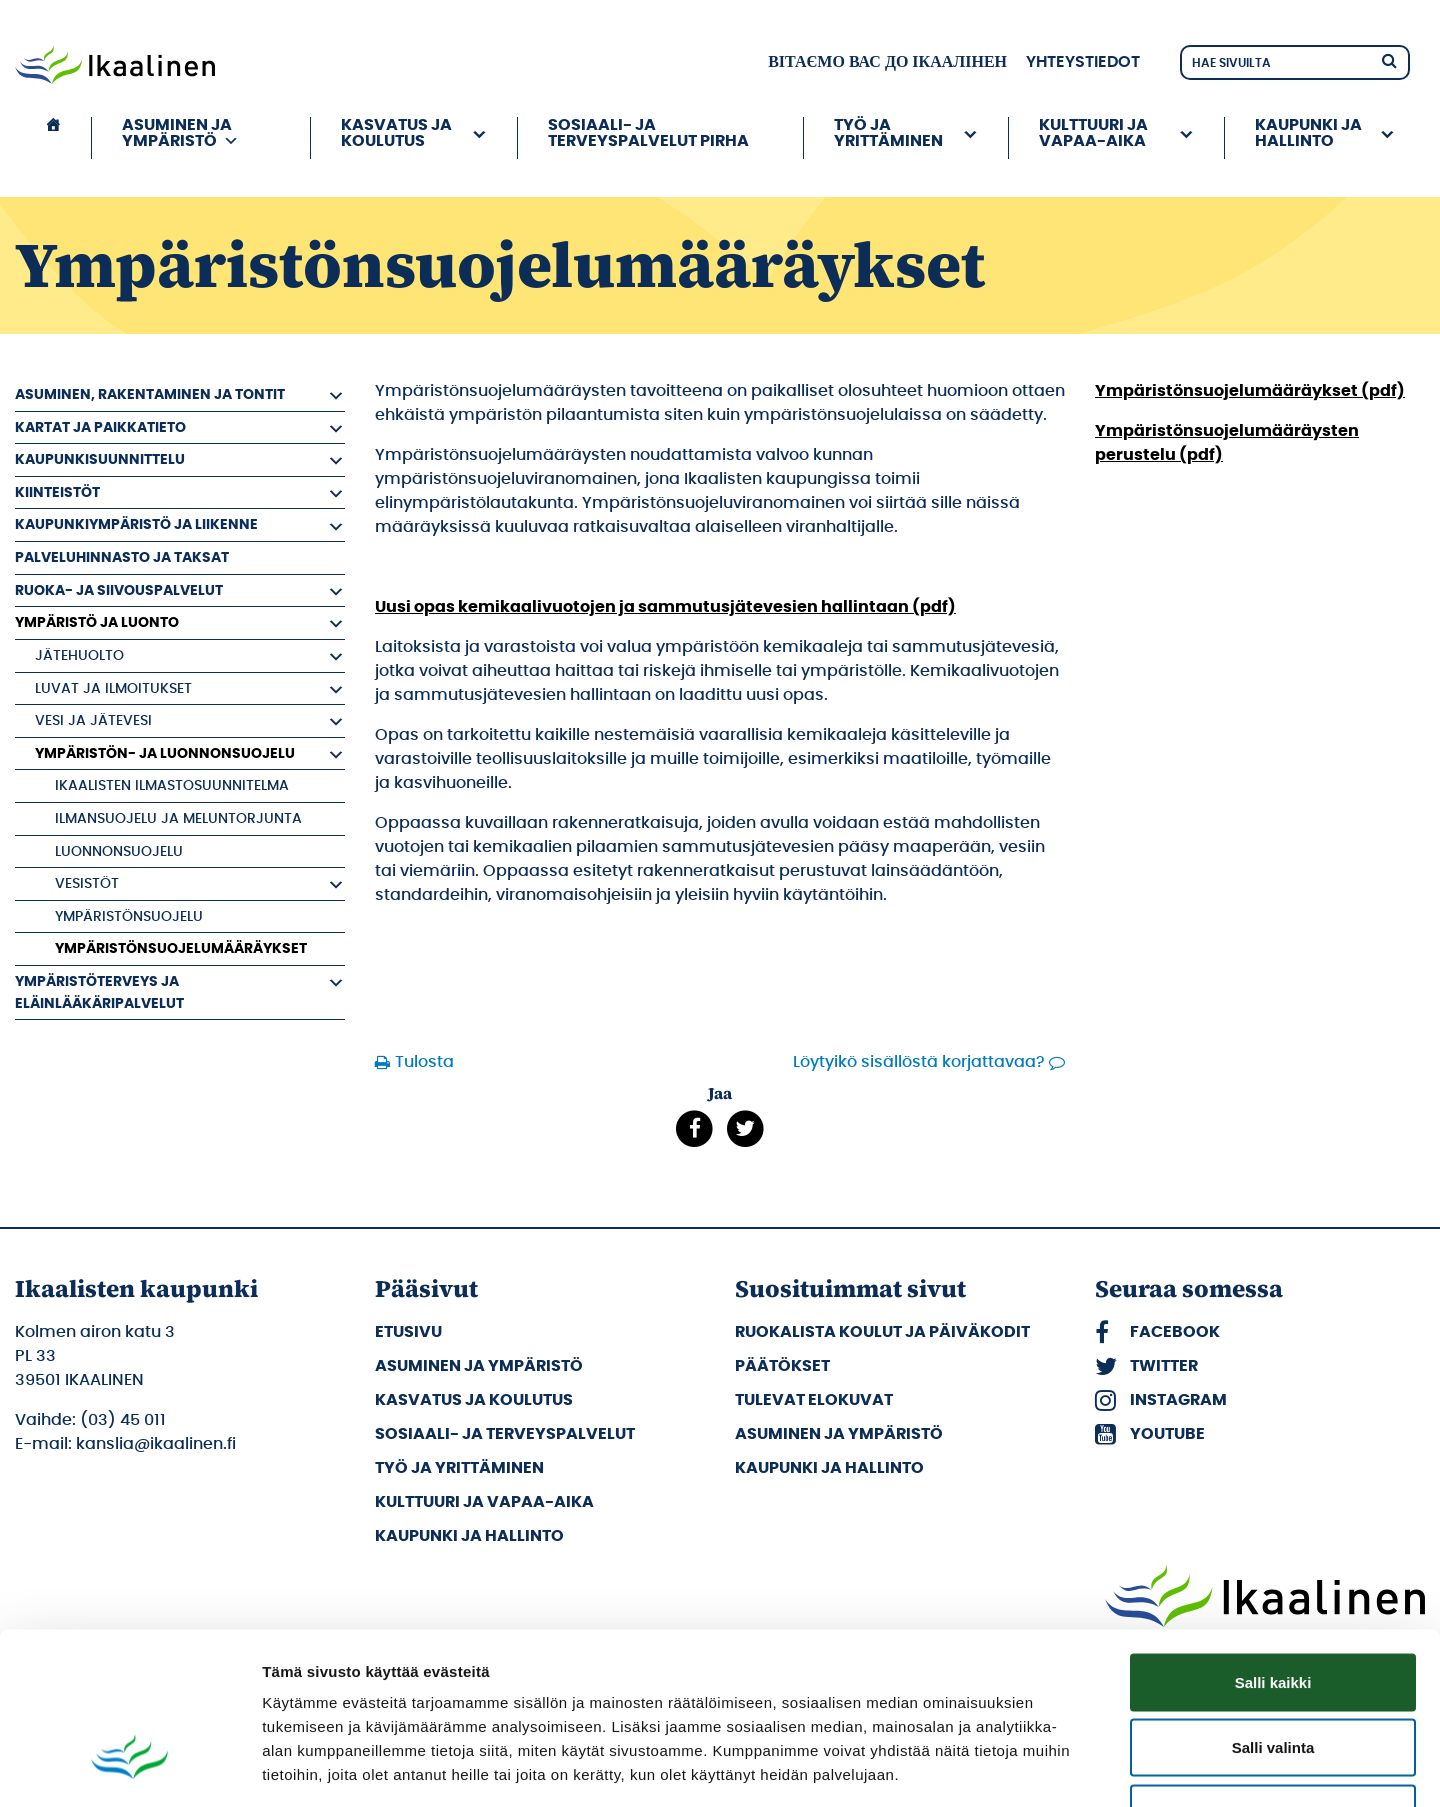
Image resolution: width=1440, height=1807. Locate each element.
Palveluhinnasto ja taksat (122, 557)
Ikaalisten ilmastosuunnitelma (172, 785)
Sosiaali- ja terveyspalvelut (505, 1434)
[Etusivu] (53, 138)
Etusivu (408, 1332)
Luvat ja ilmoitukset (113, 688)
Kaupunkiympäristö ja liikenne (136, 524)
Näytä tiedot (1069, 1767)
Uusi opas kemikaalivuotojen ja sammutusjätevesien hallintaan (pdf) (665, 607)
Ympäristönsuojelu (129, 916)
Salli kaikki (1273, 1544)
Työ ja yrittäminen (888, 133)
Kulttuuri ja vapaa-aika (1093, 133)
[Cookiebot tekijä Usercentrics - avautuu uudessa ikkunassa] (129, 1768)
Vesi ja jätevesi (93, 720)
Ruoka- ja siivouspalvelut (119, 590)
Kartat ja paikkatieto (100, 427)
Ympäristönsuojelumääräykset (181, 948)
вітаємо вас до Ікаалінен (887, 62)
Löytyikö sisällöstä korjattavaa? (919, 1062)
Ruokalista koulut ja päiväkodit (882, 1332)
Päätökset (782, 1366)
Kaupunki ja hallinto (1308, 133)
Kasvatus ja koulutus (396, 133)
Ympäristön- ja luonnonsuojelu (165, 753)
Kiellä (1273, 1675)
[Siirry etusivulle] (115, 67)
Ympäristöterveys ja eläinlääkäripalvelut (99, 992)
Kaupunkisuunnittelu (100, 459)
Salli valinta (1273, 1610)
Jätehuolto (79, 655)
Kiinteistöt (57, 492)
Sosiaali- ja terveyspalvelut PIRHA (648, 133)
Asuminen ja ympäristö (180, 133)
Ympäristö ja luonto (97, 622)
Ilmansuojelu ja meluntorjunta (178, 818)
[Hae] (1389, 59)
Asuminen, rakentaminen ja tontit (150, 394)
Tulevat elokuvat (814, 1400)
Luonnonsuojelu (119, 851)
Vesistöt (87, 883)
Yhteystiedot (1083, 62)
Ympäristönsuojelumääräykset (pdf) (1250, 391)
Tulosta (424, 1062)
